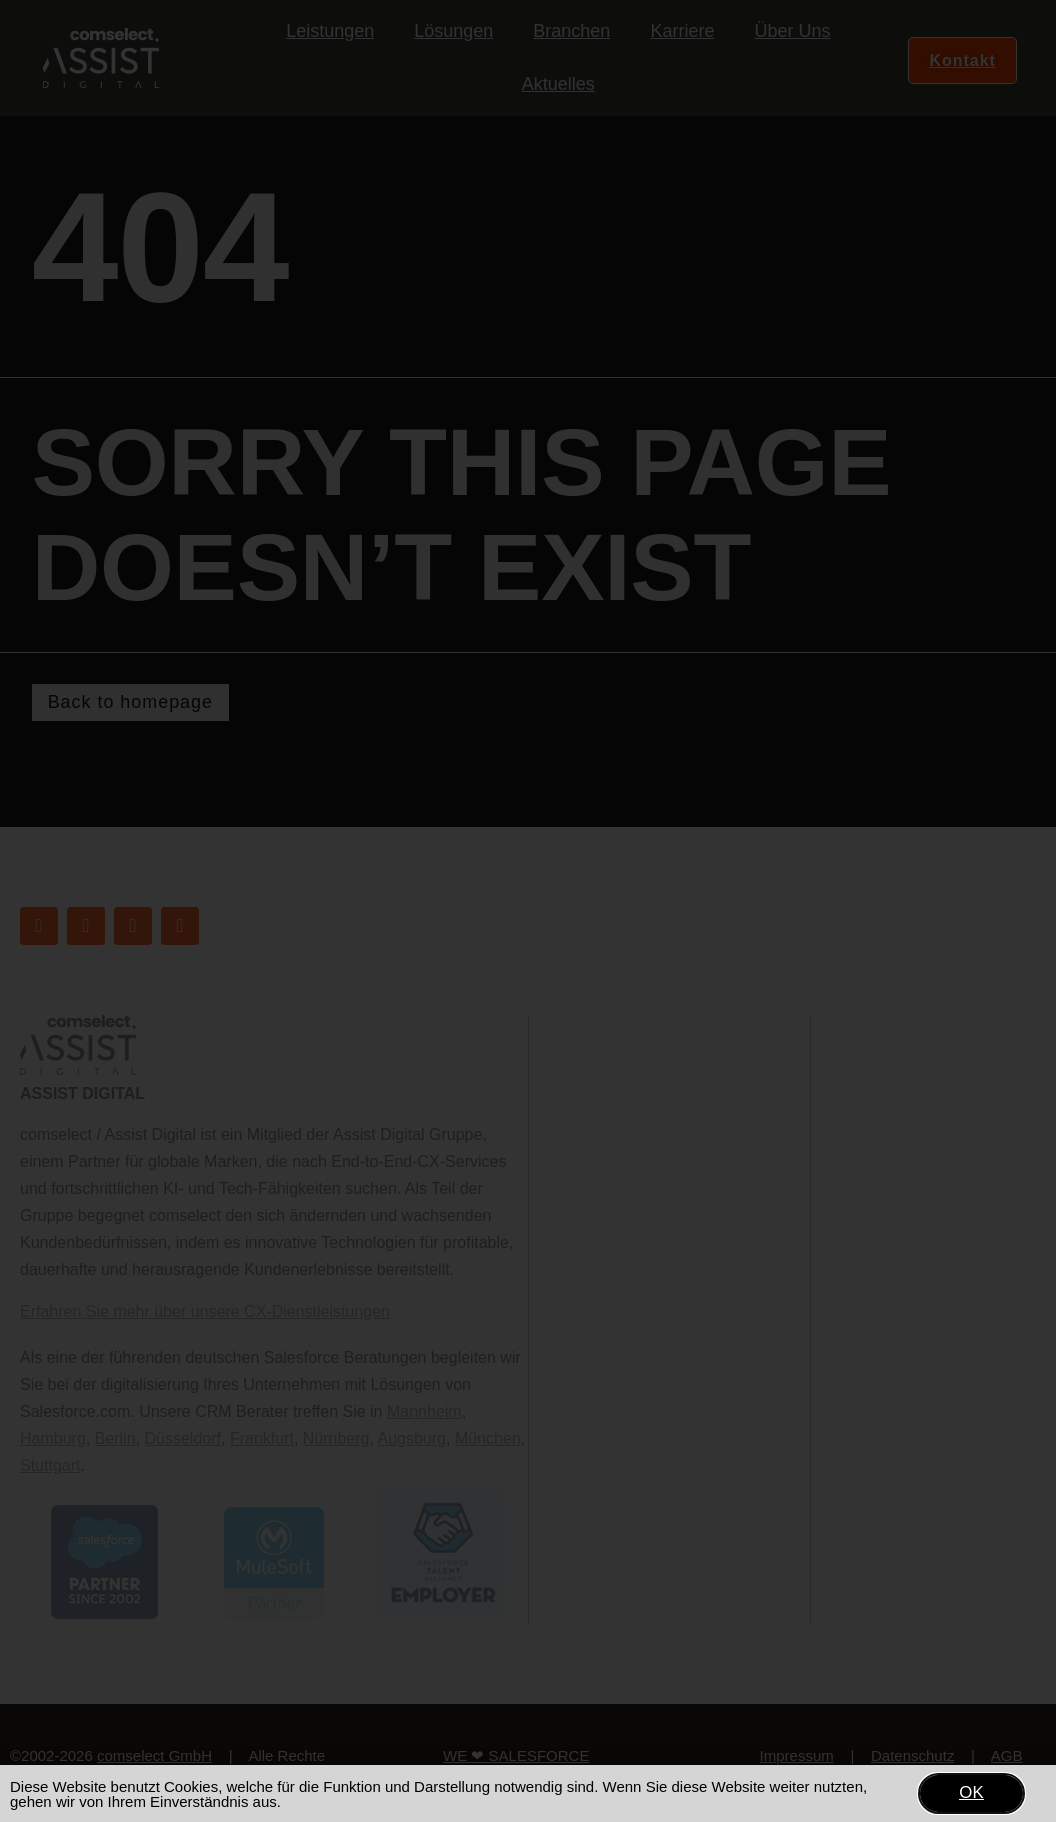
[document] (528, 911)
